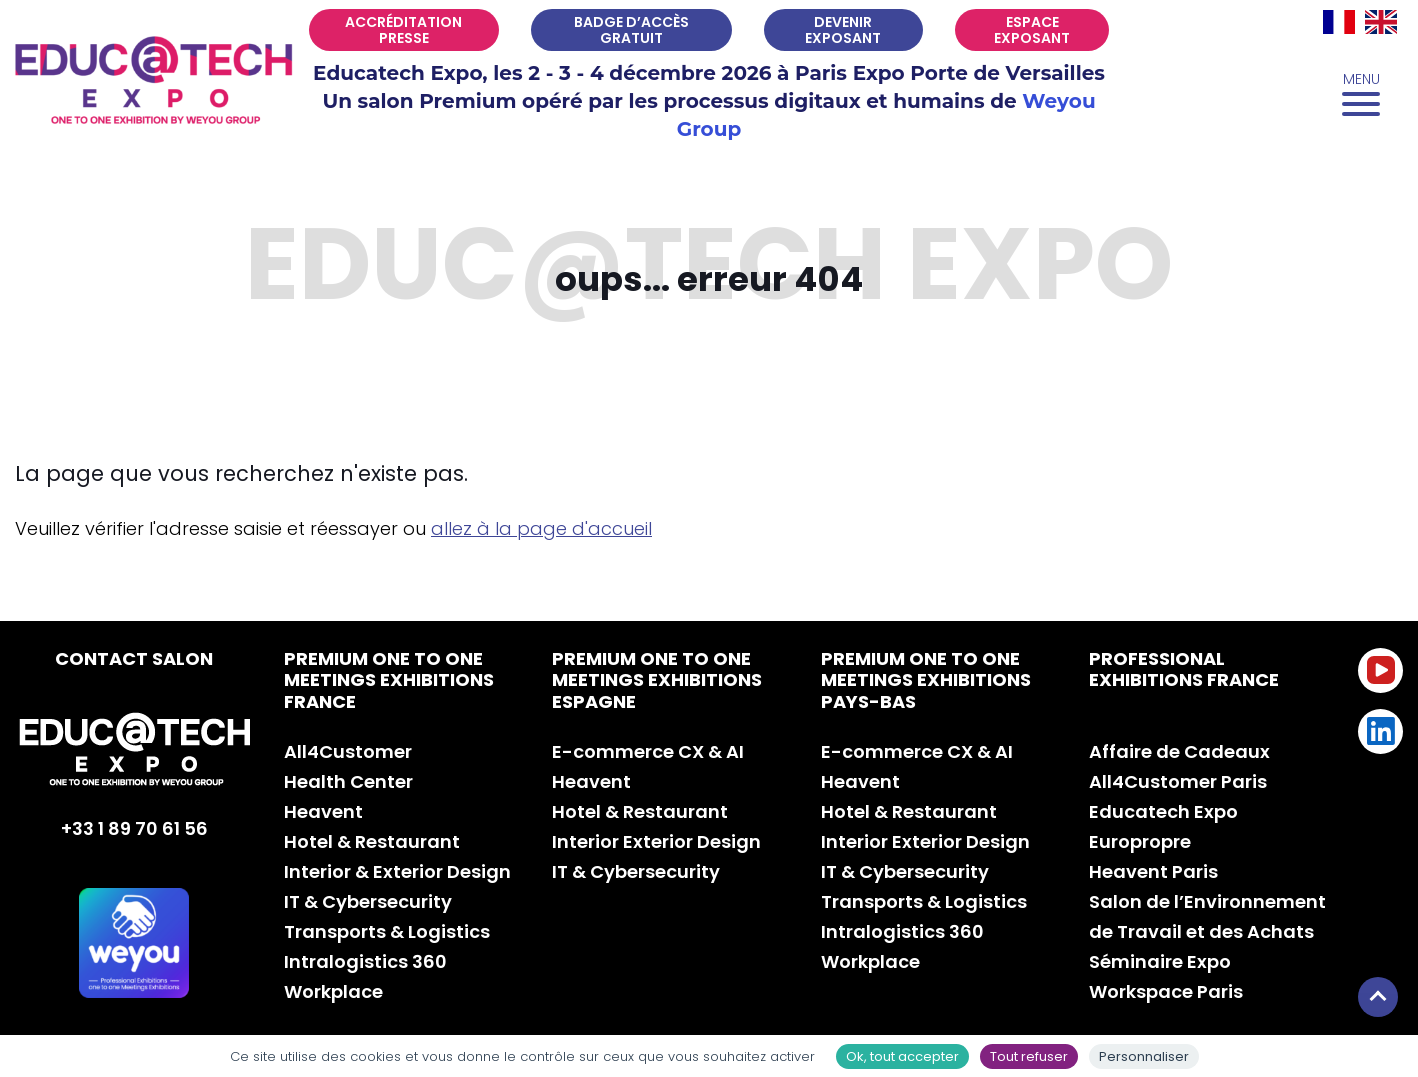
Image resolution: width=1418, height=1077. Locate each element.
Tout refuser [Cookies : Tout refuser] (1029, 1056)
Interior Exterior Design (656, 841)
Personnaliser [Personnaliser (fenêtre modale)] (1144, 1056)
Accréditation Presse (403, 30)
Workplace (333, 991)
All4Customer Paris (1178, 781)
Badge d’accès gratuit (631, 30)
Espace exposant (1032, 30)
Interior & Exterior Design (397, 871)
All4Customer (348, 751)
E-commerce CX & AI (648, 751)
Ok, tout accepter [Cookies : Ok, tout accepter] (902, 1056)
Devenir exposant (843, 30)
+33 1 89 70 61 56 (134, 828)
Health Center (348, 781)
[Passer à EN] (1381, 22)
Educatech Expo (1163, 811)
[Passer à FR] (1339, 22)
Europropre (1140, 841)
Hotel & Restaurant (372, 841)
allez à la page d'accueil (541, 528)
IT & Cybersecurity (368, 901)
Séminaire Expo (1160, 961)
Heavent (323, 811)
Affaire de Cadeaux (1179, 751)
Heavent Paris (1153, 871)
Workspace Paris (1166, 991)
